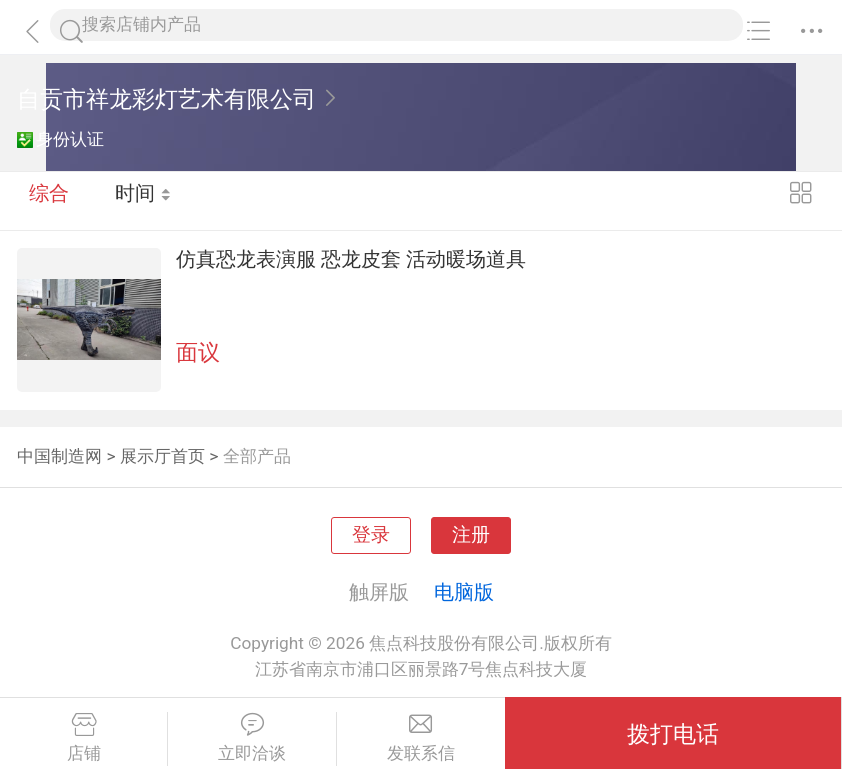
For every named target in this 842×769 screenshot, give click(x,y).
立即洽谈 (251, 738)
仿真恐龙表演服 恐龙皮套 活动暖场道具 (351, 259)
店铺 (83, 738)
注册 (471, 535)
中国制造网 (59, 456)
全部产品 (257, 456)
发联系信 (421, 738)
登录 (371, 535)
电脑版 (464, 592)
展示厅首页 (162, 456)
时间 (144, 200)
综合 (49, 200)
